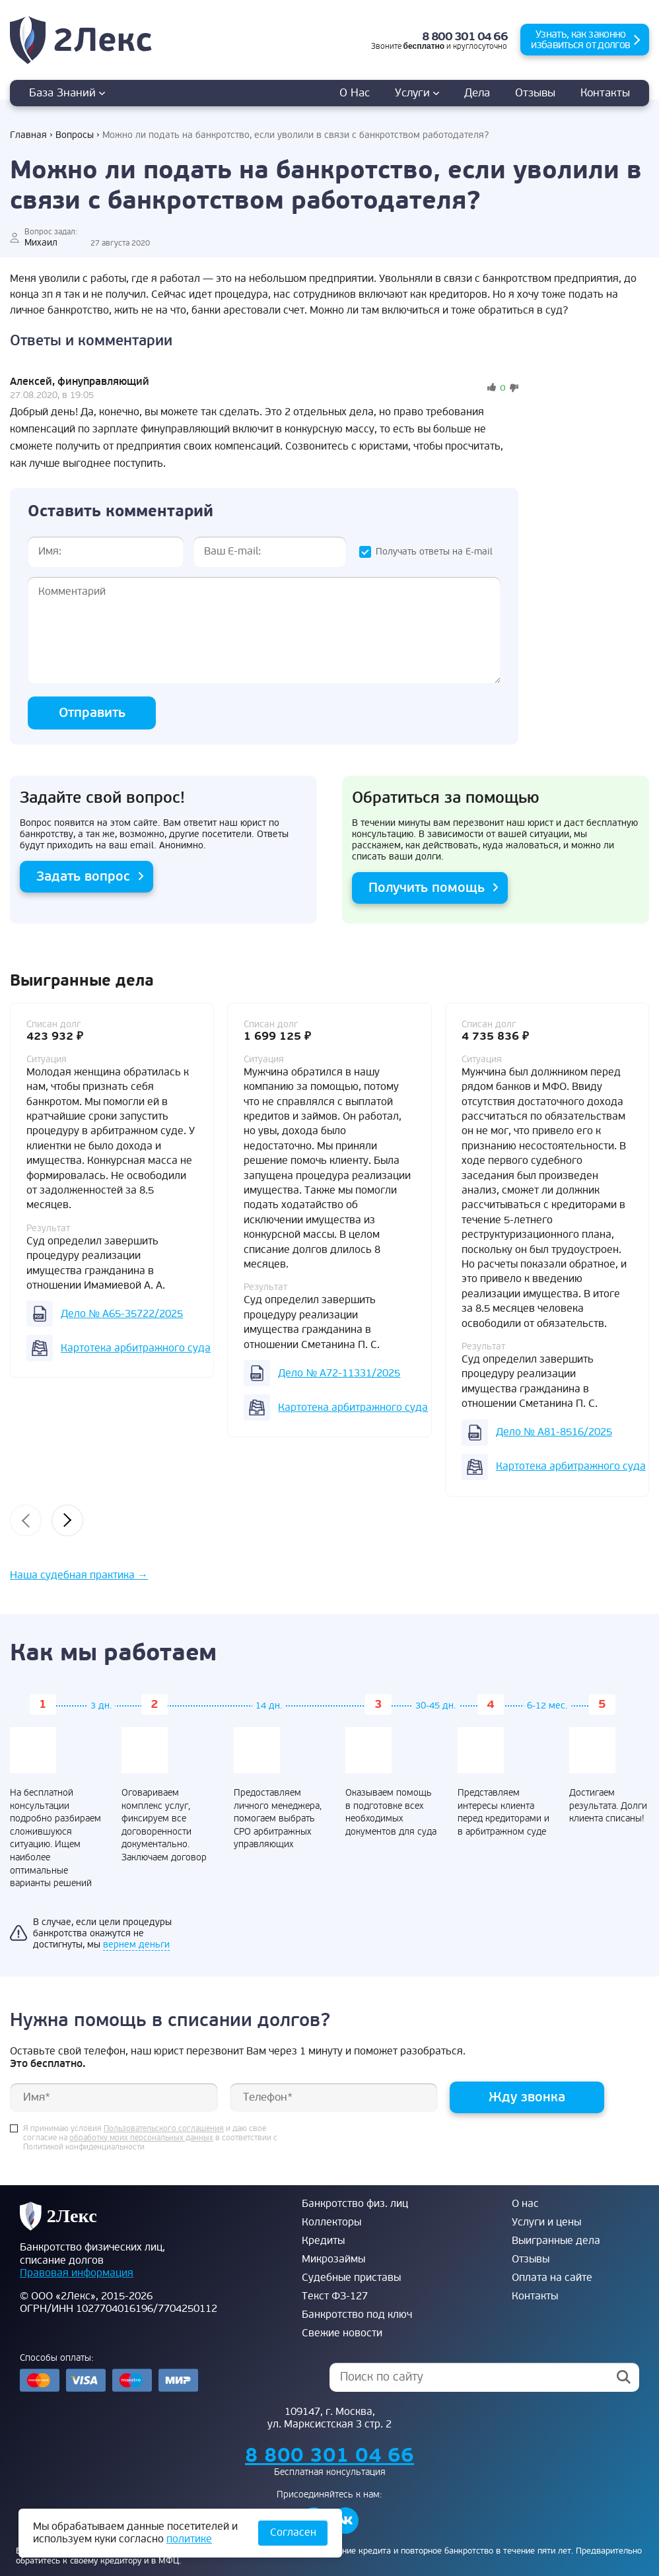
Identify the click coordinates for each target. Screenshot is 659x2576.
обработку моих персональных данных (141, 2138)
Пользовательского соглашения (164, 2129)
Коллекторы (331, 2222)
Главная (28, 135)
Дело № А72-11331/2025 (339, 1373)
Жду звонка (527, 2097)
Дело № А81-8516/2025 (554, 1432)
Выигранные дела (556, 2241)
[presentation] (26, 1520)
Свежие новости (342, 2333)
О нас (354, 93)
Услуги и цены (546, 2222)
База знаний (67, 93)
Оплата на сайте (552, 2278)
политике (189, 2539)
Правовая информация (76, 2273)
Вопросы (74, 135)
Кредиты (323, 2241)
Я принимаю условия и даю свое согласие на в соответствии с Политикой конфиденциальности (150, 2138)
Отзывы (535, 93)
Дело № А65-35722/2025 (122, 1313)
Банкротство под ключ (357, 2315)
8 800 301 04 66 (465, 36)
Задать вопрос (83, 876)
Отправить (92, 712)
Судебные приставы (351, 2278)
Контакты (605, 93)
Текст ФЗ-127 (335, 2296)
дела (477, 93)
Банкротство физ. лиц (355, 2204)
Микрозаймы (333, 2259)
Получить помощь (426, 887)
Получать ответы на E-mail (434, 551)
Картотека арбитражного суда (136, 1348)
